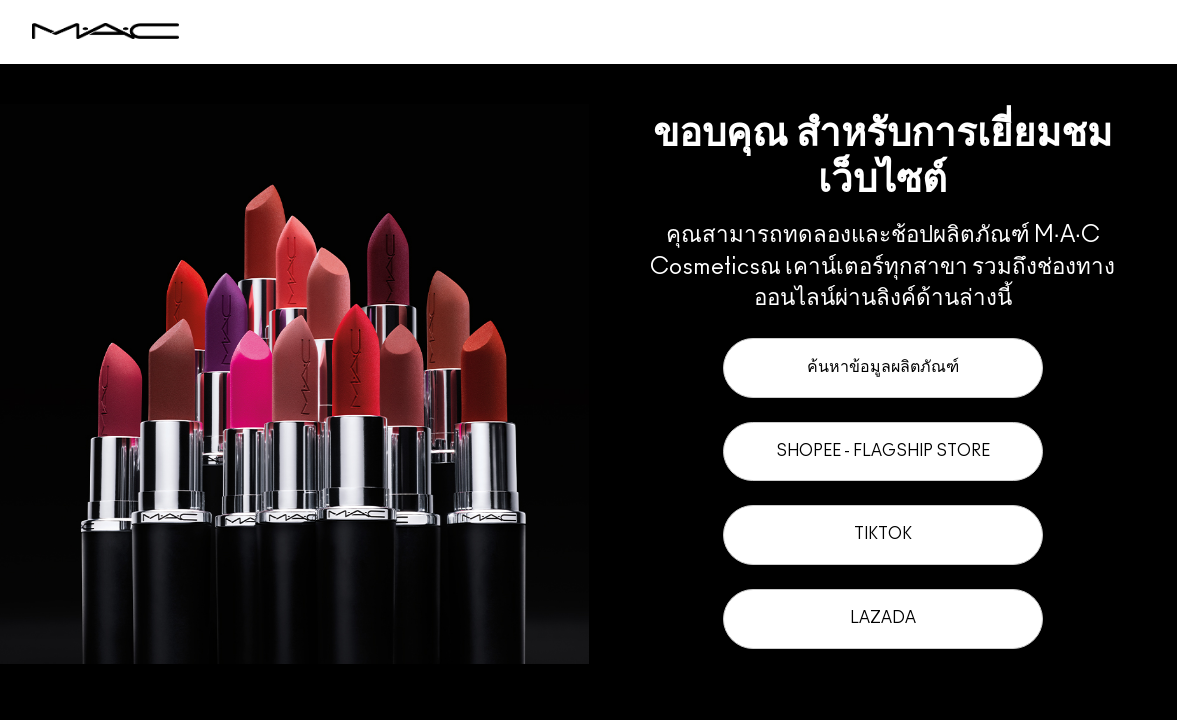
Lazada (883, 618)
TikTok (883, 534)
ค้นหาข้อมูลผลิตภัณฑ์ (883, 367)
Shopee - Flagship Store (883, 451)
